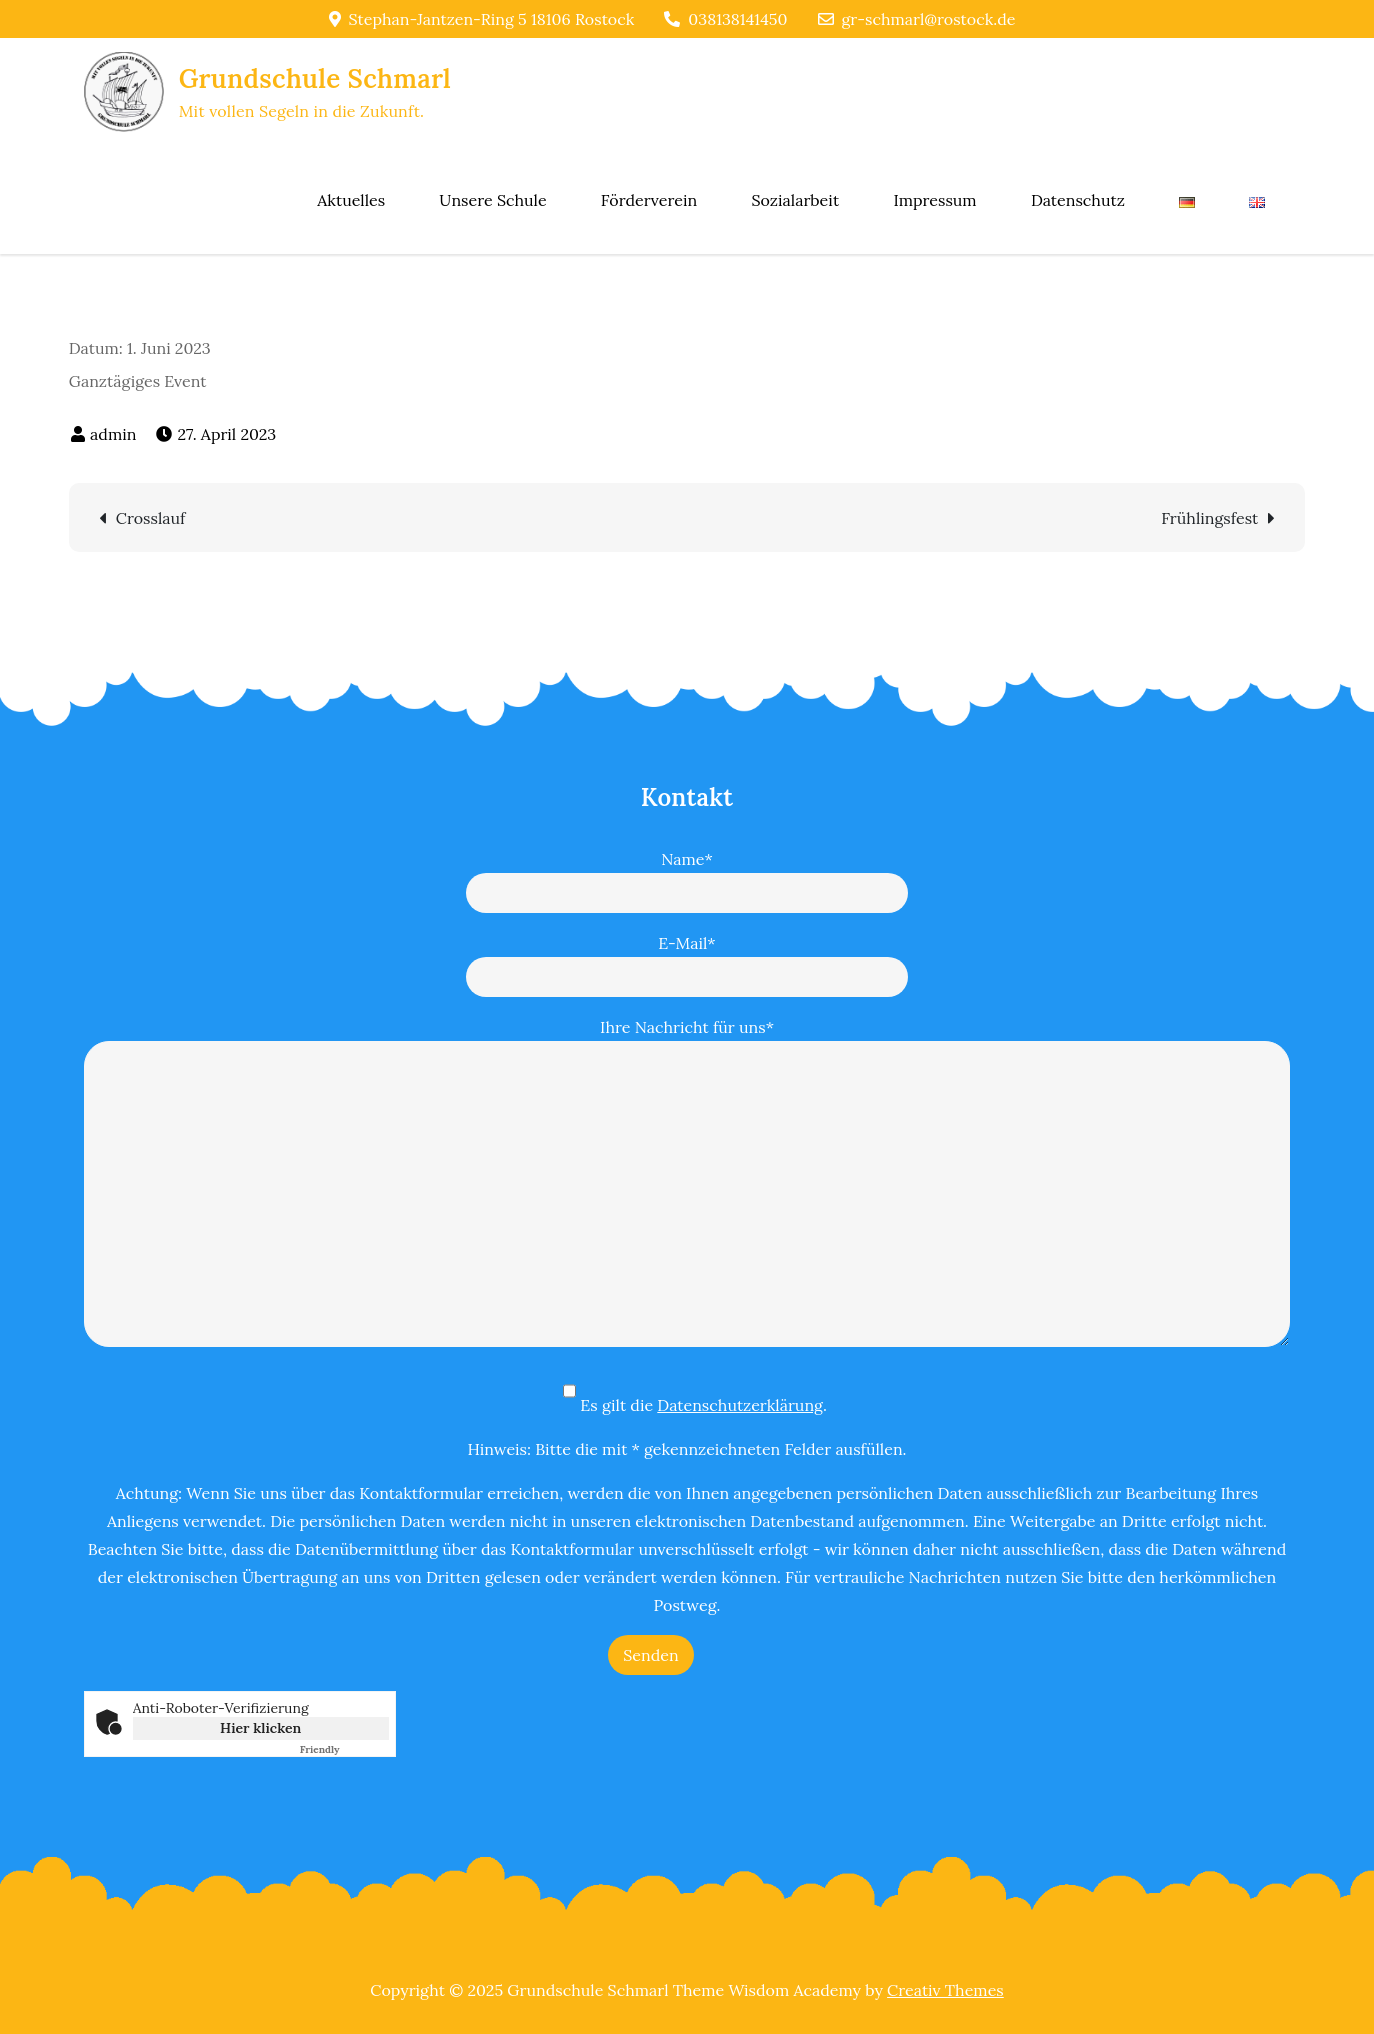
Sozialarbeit (795, 200)
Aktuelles (351, 200)
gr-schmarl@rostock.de (917, 19)
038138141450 (725, 19)
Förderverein (649, 200)
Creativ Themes (945, 1990)
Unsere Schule (492, 200)
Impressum (934, 200)
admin (113, 434)
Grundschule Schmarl (315, 78)
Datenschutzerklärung (740, 1405)
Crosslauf (151, 518)
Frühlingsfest (1209, 518)
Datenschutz (1078, 200)
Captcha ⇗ (344, 1749)
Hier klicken (260, 1728)
